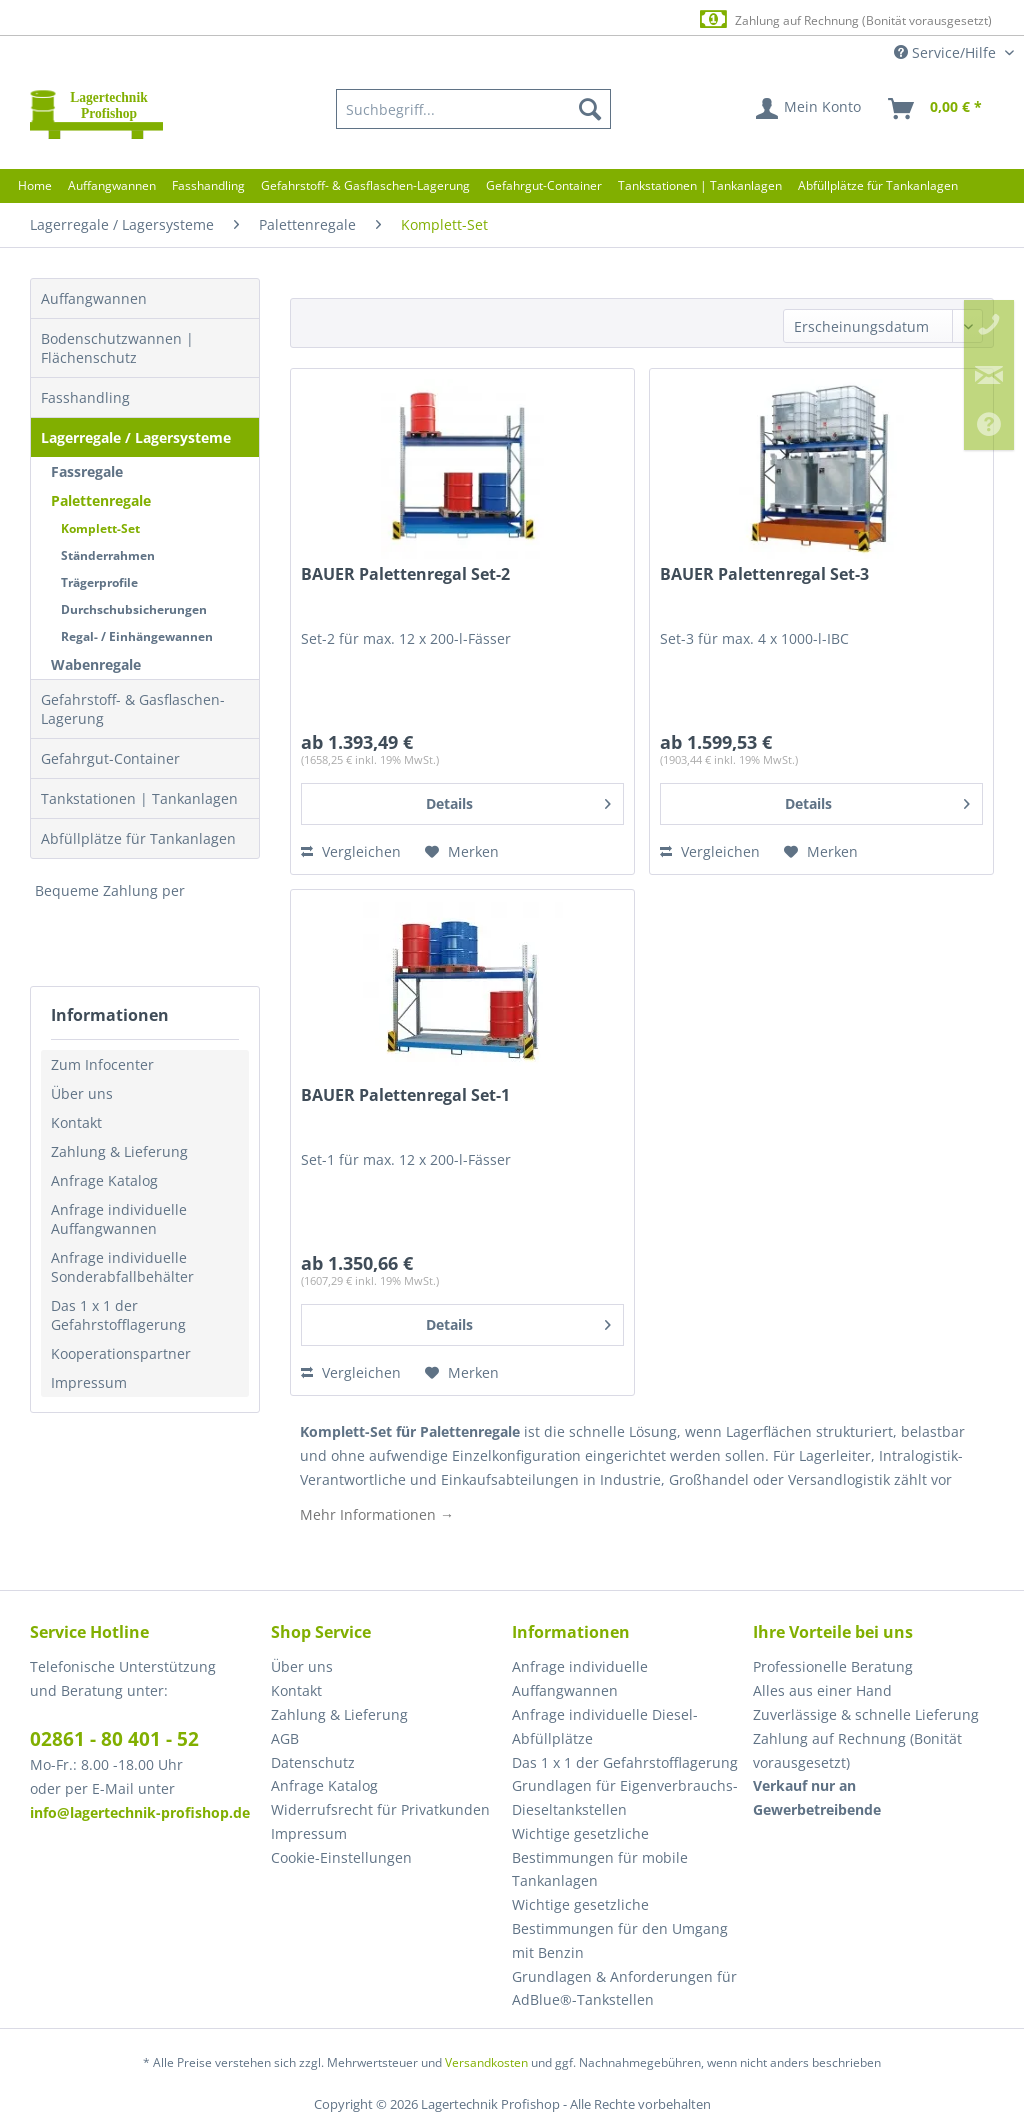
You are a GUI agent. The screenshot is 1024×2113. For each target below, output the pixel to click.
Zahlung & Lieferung (119, 1151)
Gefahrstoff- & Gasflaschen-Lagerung (133, 709)
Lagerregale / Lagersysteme (136, 437)
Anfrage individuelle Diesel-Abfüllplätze (605, 1726)
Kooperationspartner (121, 1353)
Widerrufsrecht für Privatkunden (380, 1809)
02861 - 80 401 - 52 (114, 1739)
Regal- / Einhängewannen (137, 636)
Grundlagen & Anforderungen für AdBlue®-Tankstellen (624, 1988)
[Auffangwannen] (112, 185)
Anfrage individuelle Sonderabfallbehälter (122, 1267)
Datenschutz (313, 1762)
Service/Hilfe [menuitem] (947, 52)
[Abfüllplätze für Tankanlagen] (878, 185)
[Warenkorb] (936, 109)
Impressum (89, 1382)
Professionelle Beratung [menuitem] (833, 1666)
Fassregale (87, 471)
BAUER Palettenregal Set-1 (405, 1095)
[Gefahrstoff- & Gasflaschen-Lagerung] (365, 185)
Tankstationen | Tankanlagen (139, 798)
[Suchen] (590, 109)
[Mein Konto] (809, 109)
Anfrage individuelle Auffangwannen (119, 1219)
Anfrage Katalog (104, 1180)
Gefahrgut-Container (110, 758)
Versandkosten (486, 2062)
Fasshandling (85, 397)
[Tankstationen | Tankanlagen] (700, 185)
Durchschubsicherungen (134, 609)
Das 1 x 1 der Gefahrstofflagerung (118, 1315)
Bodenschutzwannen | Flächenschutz (117, 348)
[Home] (35, 185)
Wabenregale (96, 664)
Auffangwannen (94, 298)
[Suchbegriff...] (474, 109)
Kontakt (76, 1122)
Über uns (82, 1093)
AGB (285, 1738)
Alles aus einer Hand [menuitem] (822, 1690)
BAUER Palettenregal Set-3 (764, 574)
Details (518, 800)
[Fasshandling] (208, 185)
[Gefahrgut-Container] (544, 185)
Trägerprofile (99, 582)
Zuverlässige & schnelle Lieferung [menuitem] (866, 1714)
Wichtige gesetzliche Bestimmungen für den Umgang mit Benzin (620, 1928)
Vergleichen (351, 851)
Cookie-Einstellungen (341, 1857)
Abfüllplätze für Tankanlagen (138, 838)
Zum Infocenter (102, 1064)
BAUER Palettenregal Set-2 (405, 574)
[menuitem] (474, 109)
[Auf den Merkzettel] (462, 852)
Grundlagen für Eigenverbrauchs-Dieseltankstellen (625, 1797)
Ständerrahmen (108, 555)
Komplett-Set (100, 528)
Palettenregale (101, 500)
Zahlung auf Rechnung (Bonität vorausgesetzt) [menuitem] (857, 1750)
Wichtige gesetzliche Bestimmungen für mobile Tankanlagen (600, 1857)
